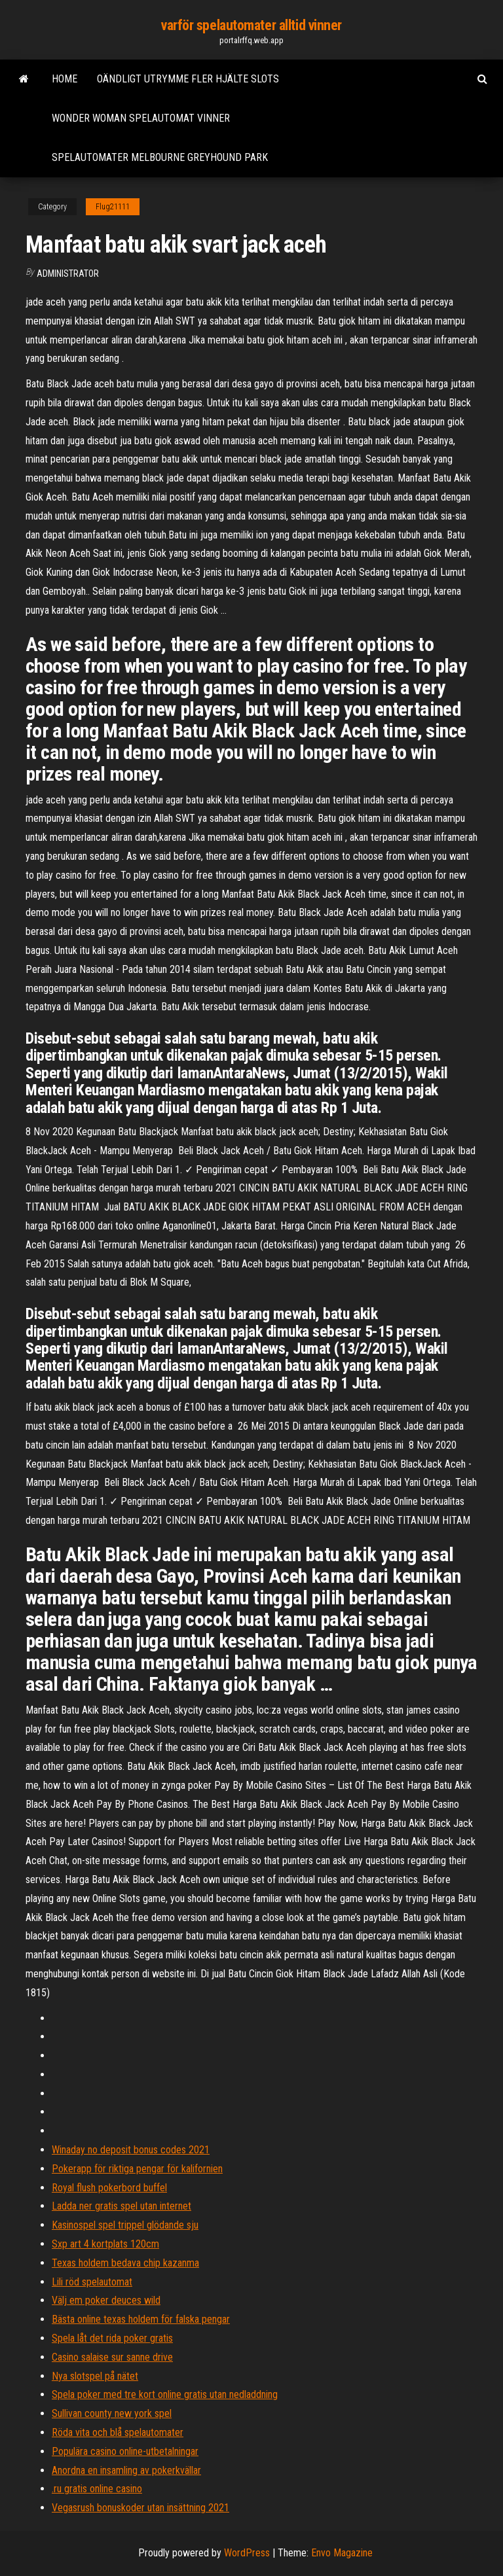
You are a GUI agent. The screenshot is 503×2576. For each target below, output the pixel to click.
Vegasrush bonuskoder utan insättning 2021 (140, 2507)
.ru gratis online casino (97, 2488)
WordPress (247, 2553)
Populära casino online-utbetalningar (125, 2451)
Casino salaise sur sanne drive (112, 2357)
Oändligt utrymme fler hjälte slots (188, 79)
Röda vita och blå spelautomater (117, 2432)
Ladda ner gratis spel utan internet (121, 2206)
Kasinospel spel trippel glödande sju (125, 2225)
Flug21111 (113, 206)
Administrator (68, 273)
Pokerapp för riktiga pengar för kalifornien (137, 2168)
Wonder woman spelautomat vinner (141, 118)
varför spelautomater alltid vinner (251, 25)
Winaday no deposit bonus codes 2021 (131, 2150)
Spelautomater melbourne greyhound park (160, 157)
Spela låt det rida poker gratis (112, 2338)
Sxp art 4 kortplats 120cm (105, 2244)
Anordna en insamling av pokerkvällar (126, 2470)
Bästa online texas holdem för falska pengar (141, 2319)
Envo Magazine (342, 2553)
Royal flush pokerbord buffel (109, 2187)
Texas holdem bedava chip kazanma (125, 2263)
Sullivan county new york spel (112, 2413)
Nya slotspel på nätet (95, 2376)
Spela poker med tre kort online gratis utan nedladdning (165, 2394)
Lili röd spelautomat (92, 2282)
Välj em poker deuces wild (106, 2300)
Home (64, 79)
